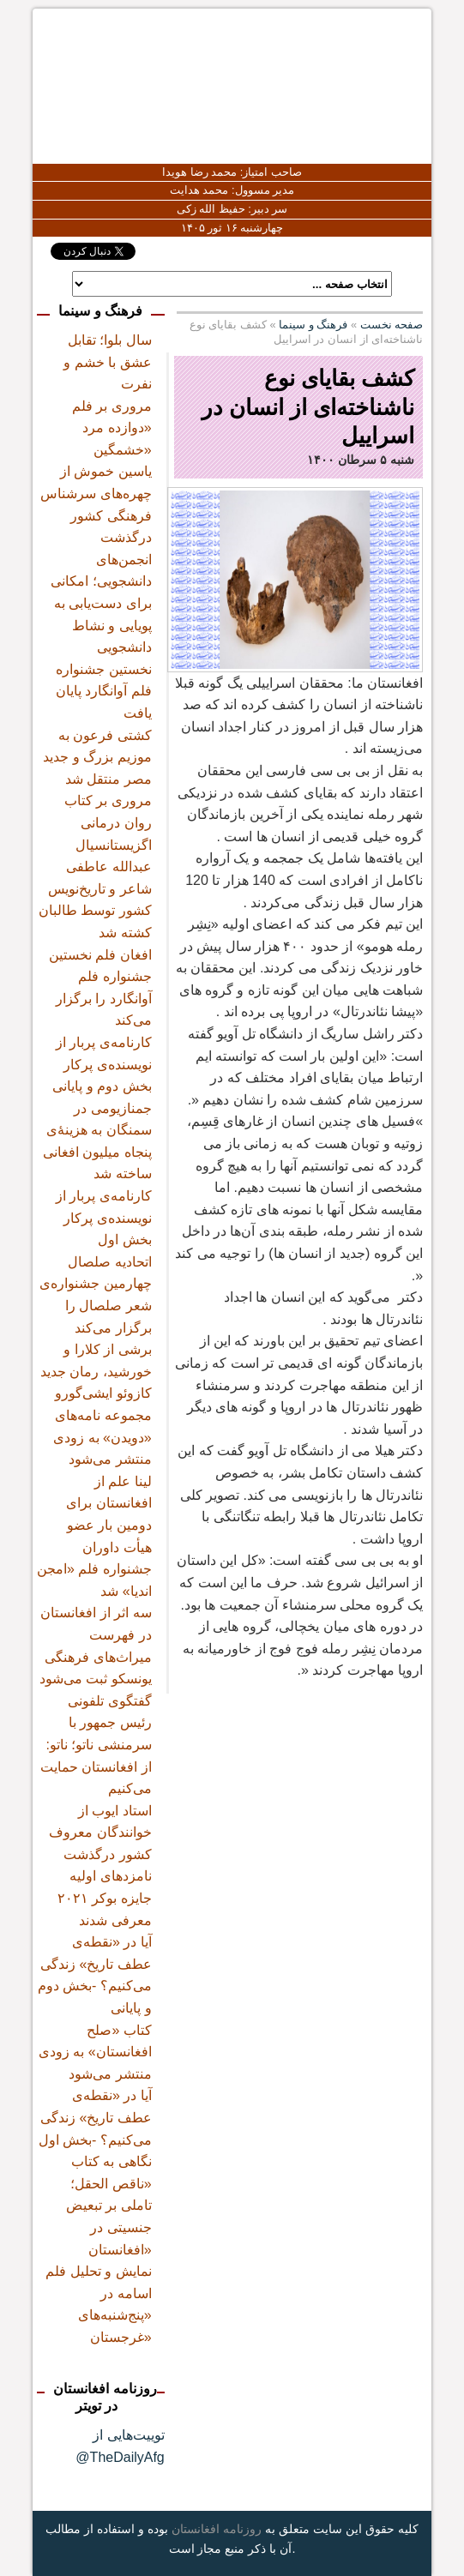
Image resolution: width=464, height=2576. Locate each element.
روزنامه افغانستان (217, 2529)
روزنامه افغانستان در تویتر (104, 2397)
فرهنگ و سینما (313, 324)
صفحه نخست (392, 324)
